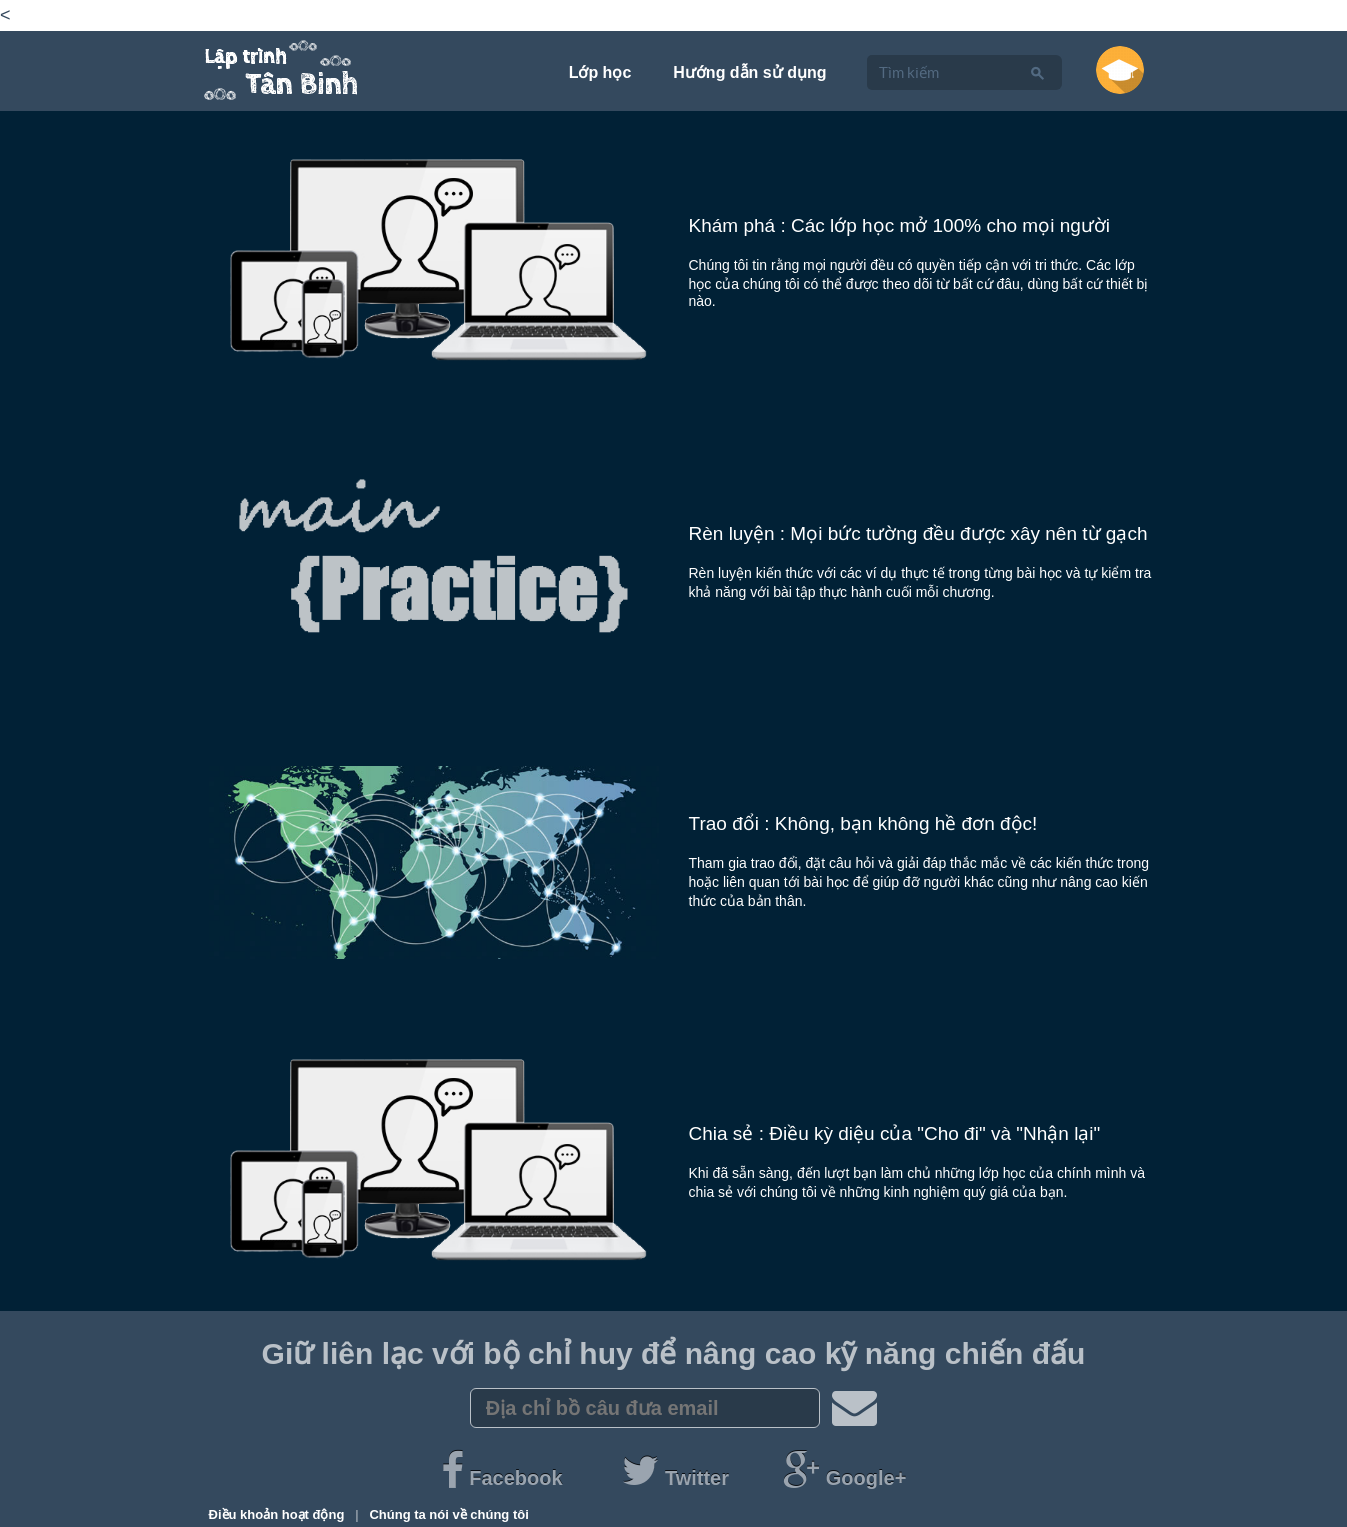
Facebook (504, 1478)
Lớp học (600, 72)
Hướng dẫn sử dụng (749, 72)
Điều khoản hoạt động (278, 1514)
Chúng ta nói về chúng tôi (448, 1514)
